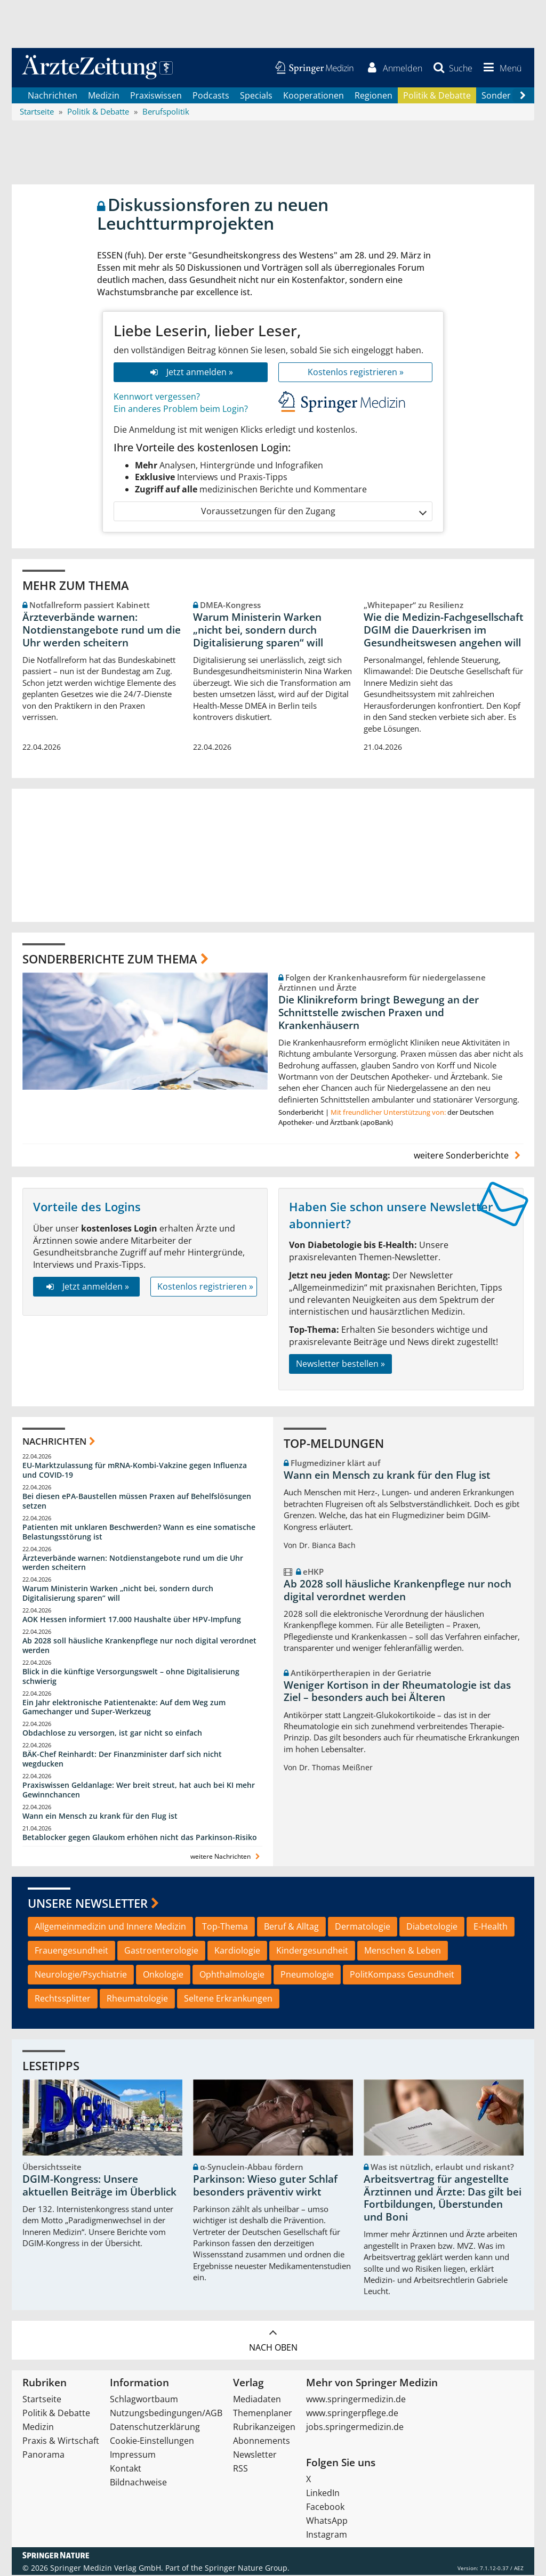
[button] (501, 68)
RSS (240, 2469)
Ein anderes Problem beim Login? (181, 409)
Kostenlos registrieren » (356, 373)
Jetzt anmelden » (190, 373)
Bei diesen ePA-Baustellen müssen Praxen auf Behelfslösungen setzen (136, 1502)
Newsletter (255, 2455)
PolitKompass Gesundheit (402, 1975)
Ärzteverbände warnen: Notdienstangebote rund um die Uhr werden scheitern (101, 631)
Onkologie (163, 1975)
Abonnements (261, 2442)
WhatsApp (327, 2522)
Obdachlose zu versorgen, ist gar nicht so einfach (112, 1734)
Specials (256, 96)
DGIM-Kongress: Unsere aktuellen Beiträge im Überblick (99, 2186)
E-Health (490, 1927)
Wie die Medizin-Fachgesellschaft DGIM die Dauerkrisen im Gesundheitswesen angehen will (444, 631)
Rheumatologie (137, 1999)
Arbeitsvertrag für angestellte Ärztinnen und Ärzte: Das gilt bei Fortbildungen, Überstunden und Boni (442, 2198)
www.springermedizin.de (356, 2400)
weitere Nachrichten (226, 1856)
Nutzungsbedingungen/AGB (166, 2414)
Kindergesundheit (312, 1951)
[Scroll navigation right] (522, 96)
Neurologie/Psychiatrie (81, 1975)
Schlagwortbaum (144, 2400)
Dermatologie (362, 1927)
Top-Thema (225, 1927)
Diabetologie (431, 1927)
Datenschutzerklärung (155, 2428)
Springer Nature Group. (247, 2569)
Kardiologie (237, 1951)
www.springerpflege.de (352, 2414)
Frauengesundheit (71, 1951)
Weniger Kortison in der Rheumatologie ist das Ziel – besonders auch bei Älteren (397, 1692)
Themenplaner (262, 2414)
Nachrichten (52, 96)
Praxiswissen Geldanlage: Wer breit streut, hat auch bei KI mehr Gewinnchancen (138, 1790)
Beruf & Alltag (291, 1927)
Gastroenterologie (161, 1951)
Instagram (326, 2535)
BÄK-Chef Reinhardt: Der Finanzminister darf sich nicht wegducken (122, 1760)
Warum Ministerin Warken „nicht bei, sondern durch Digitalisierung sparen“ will (258, 631)
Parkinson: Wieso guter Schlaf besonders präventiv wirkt (265, 2186)
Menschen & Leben (402, 1951)
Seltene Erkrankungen (228, 1999)
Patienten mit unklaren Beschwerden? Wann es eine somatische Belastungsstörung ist (138, 1532)
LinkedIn (323, 2494)
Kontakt (125, 2469)
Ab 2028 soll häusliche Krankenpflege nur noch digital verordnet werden (139, 1646)
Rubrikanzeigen (264, 2428)
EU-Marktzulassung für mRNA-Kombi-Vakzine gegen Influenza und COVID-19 (134, 1471)
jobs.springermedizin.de (355, 2428)
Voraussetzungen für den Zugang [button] (313, 512)
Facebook (325, 2508)
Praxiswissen (156, 96)
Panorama (43, 2455)
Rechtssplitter (63, 1999)
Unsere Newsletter (88, 1903)
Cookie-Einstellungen (152, 2442)
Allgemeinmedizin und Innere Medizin (110, 1927)
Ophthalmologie (231, 1975)
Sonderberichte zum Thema (109, 959)
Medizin (103, 96)
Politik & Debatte (437, 96)
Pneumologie (307, 1975)
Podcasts (210, 96)
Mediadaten (257, 2400)
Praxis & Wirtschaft (60, 2442)
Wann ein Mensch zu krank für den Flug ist (100, 1816)
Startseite (41, 2400)
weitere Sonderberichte (469, 1156)
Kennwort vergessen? (157, 397)
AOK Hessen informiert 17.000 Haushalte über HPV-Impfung (131, 1620)
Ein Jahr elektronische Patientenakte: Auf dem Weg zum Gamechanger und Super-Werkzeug (124, 1708)
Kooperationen (313, 96)
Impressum (133, 2455)
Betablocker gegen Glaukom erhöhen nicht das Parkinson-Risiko (139, 1838)
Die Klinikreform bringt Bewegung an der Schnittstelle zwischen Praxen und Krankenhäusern (378, 1013)
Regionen (373, 96)
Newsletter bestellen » (340, 1364)
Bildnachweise (138, 2483)
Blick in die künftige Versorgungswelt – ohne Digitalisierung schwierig (130, 1677)
